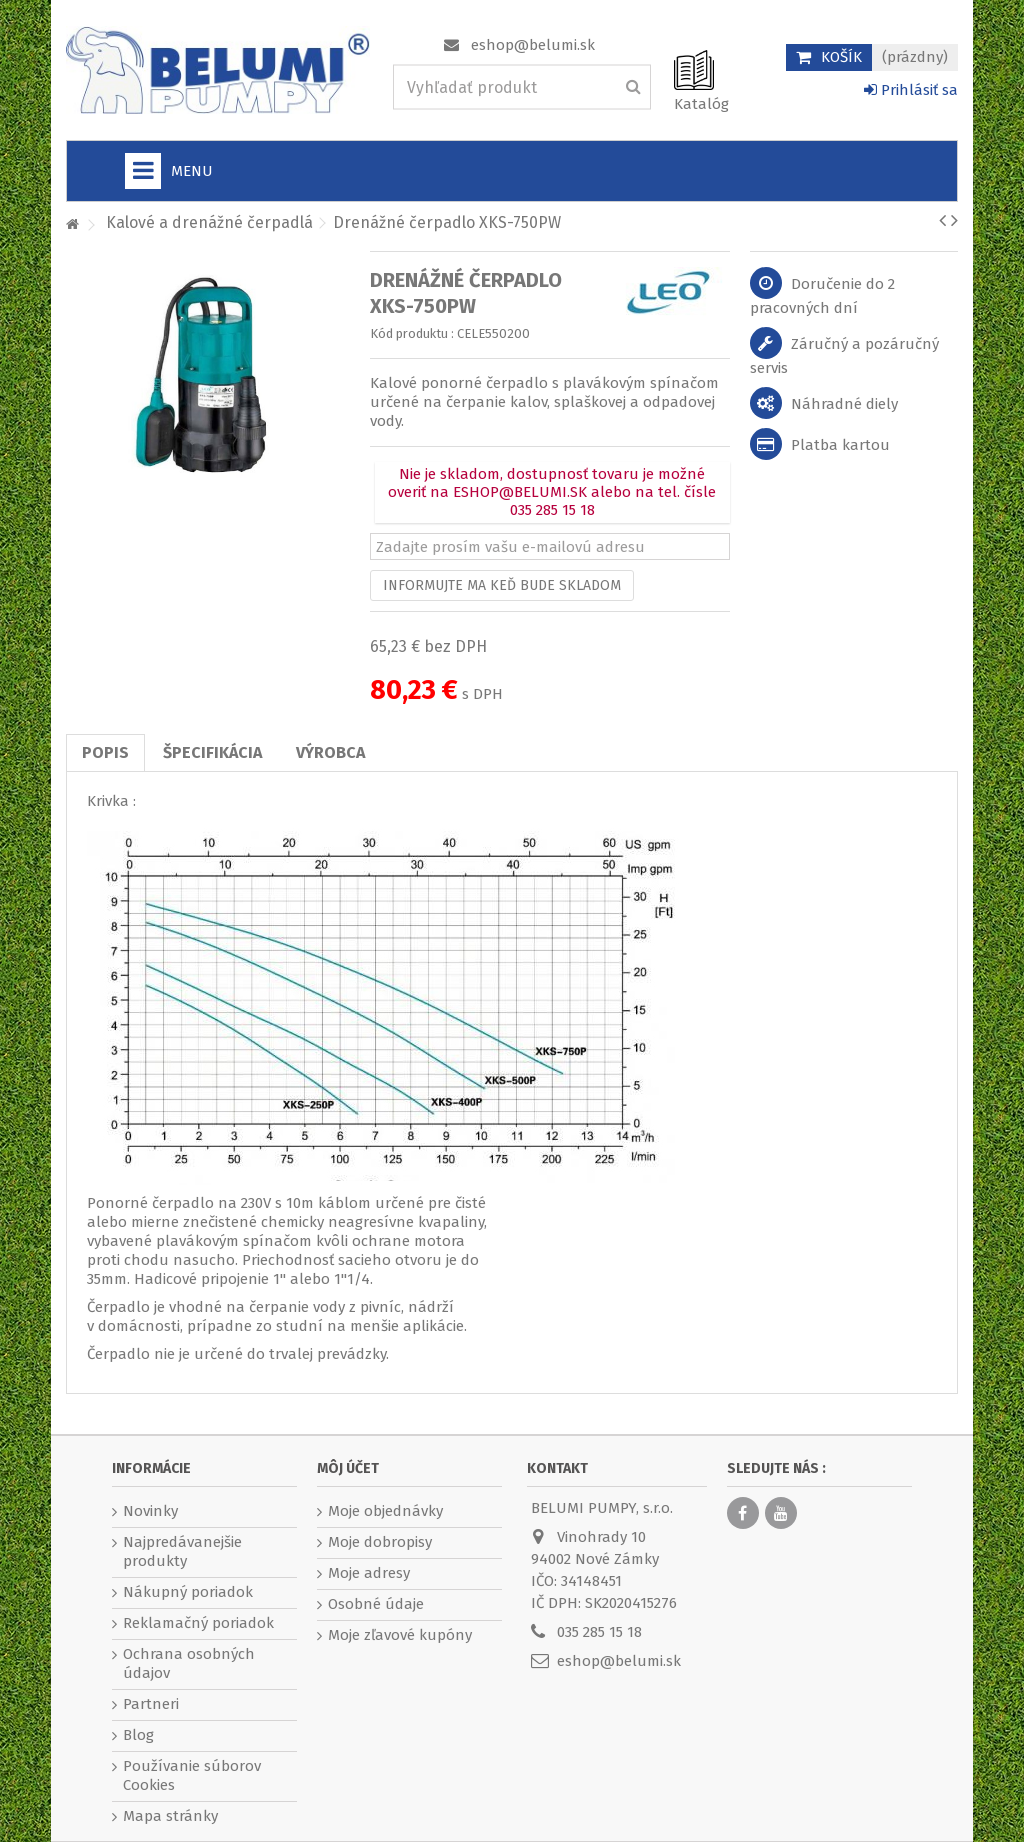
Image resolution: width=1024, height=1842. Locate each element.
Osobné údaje (376, 1604)
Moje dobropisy (380, 1542)
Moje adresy (369, 1573)
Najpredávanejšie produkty (182, 1551)
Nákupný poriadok (188, 1592)
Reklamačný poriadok (198, 1623)
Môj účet (348, 1468)
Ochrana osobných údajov (189, 1663)
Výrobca (330, 752)
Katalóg (701, 104)
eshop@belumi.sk (533, 45)
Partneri (151, 1704)
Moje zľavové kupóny (400, 1635)
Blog (138, 1735)
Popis (105, 752)
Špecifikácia (212, 752)
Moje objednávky (385, 1511)
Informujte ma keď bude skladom (502, 585)
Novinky (150, 1511)
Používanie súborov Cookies (192, 1775)
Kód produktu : (412, 333)
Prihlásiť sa (911, 90)
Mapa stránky (170, 1816)
